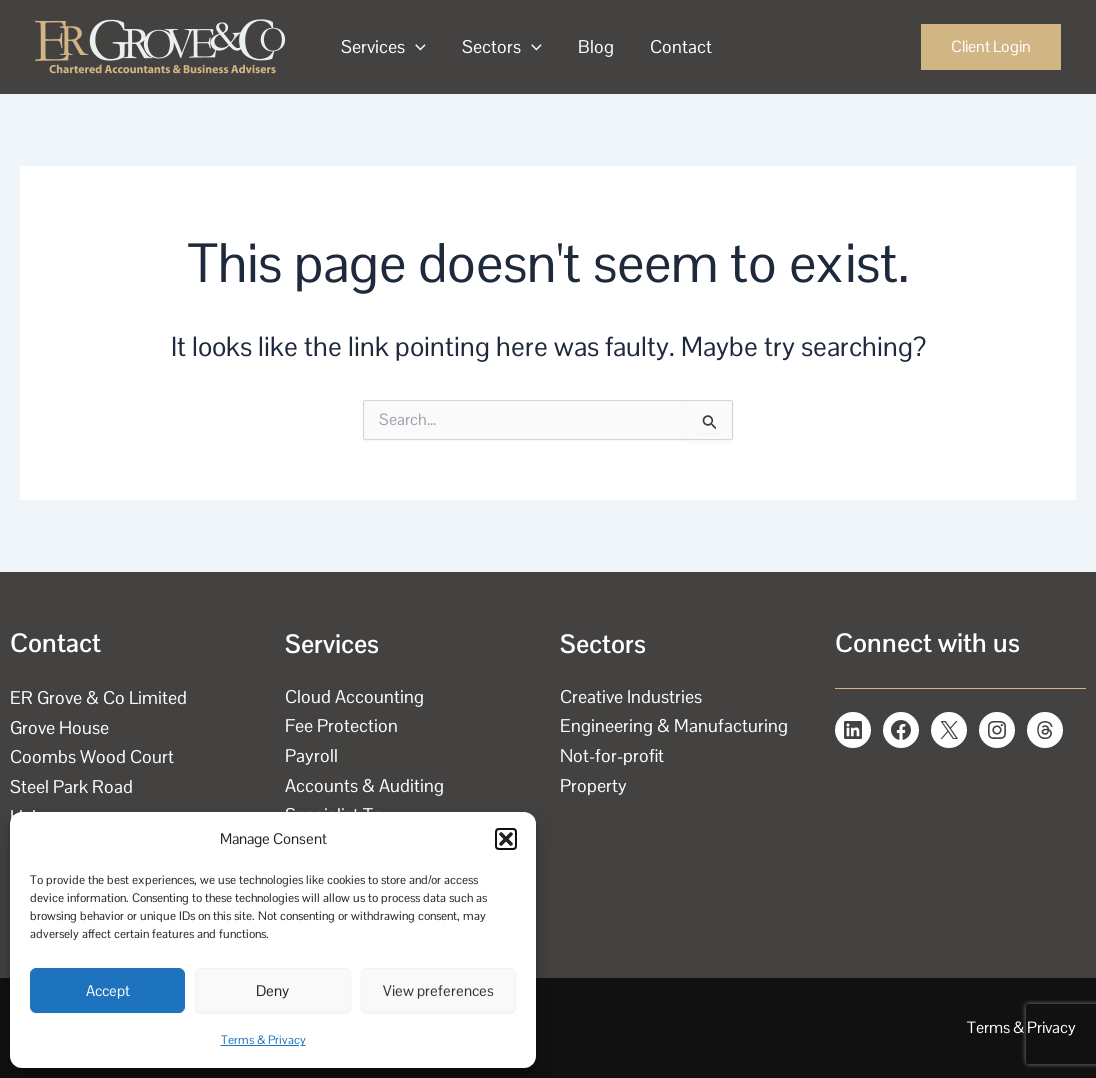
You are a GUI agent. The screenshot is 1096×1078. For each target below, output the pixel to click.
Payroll (311, 755)
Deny (272, 990)
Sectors (502, 47)
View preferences (438, 990)
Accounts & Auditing (364, 785)
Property (593, 785)
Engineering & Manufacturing (674, 725)
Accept (108, 990)
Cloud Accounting (354, 696)
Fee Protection (341, 725)
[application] (415, 47)
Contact (681, 46)
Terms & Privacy (263, 1040)
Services (383, 47)
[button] (506, 839)
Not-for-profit (612, 755)
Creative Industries (631, 696)
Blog (596, 46)
